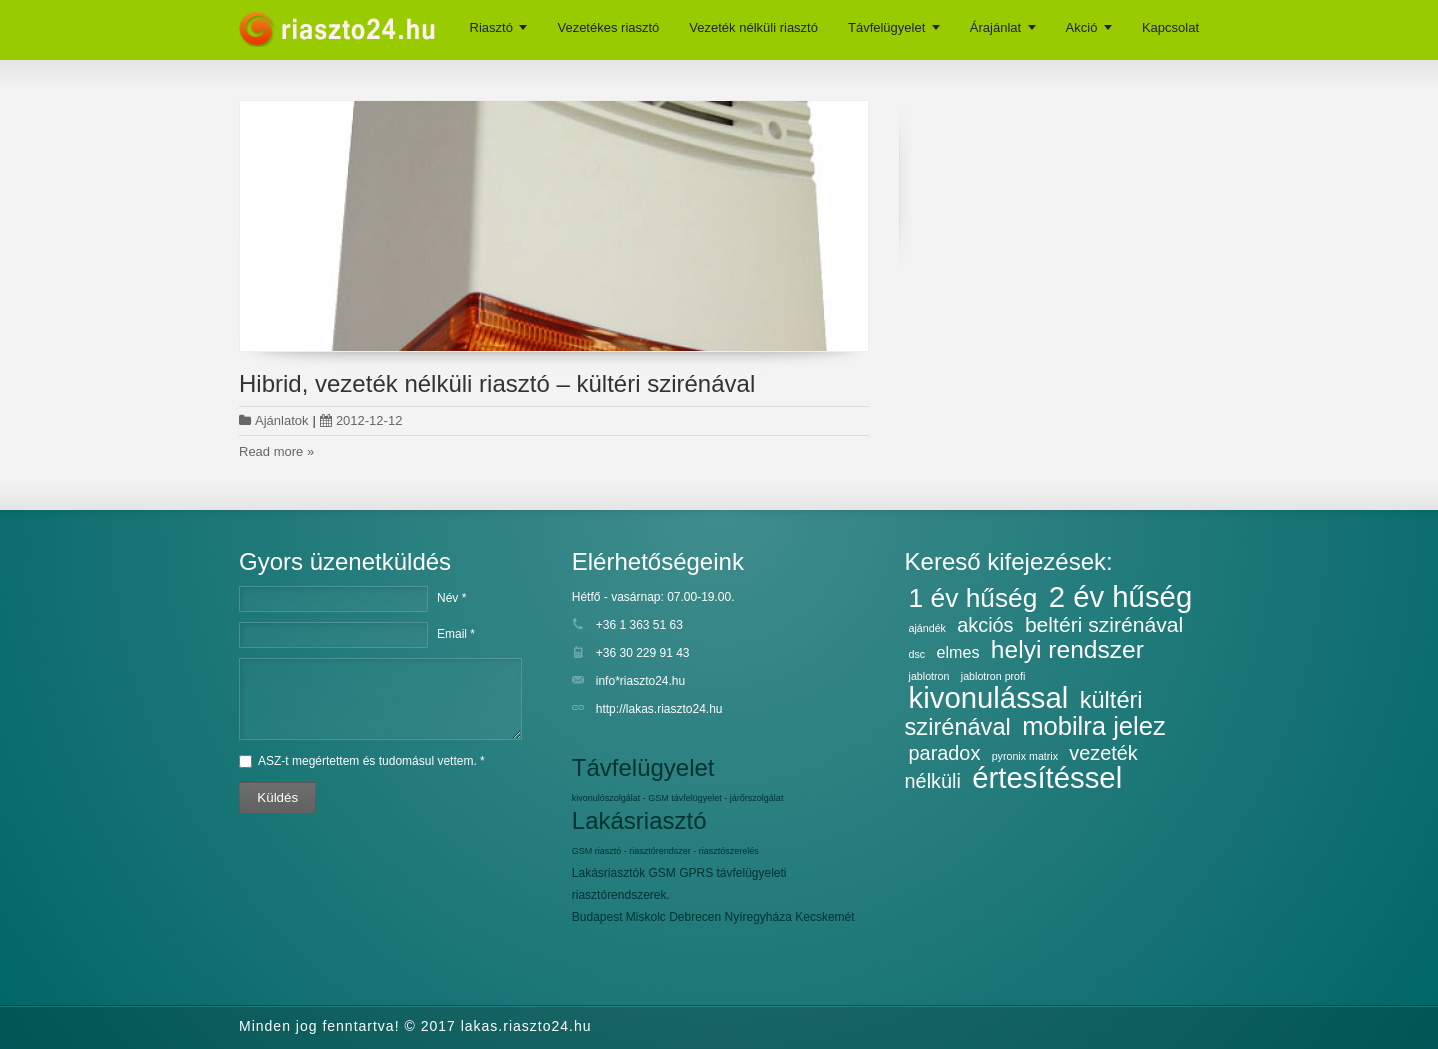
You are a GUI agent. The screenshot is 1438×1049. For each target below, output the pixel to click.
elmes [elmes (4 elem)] (958, 652)
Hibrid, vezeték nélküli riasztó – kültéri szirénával (497, 383)
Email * (456, 634)
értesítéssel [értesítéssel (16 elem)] (1047, 777)
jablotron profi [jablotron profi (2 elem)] (993, 676)
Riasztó (491, 27)
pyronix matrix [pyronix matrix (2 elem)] (1025, 756)
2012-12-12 (361, 420)
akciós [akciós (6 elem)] (985, 625)
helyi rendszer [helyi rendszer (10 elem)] (1067, 649)
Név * (451, 598)
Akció (1082, 27)
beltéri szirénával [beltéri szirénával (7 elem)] (1104, 624)
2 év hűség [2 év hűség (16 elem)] (1121, 596)
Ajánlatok (281, 420)
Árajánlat (995, 27)
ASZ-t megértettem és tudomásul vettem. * (371, 761)
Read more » (276, 451)
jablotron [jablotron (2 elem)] (929, 676)
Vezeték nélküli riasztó (753, 27)
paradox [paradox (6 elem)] (945, 753)
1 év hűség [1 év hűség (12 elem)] (973, 598)
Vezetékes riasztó (608, 27)
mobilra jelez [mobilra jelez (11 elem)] (1094, 726)
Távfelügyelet (886, 27)
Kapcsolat (1170, 27)
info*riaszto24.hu (640, 681)
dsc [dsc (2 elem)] (917, 654)
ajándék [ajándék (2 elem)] (927, 628)
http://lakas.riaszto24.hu (659, 709)
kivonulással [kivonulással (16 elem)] (989, 697)
